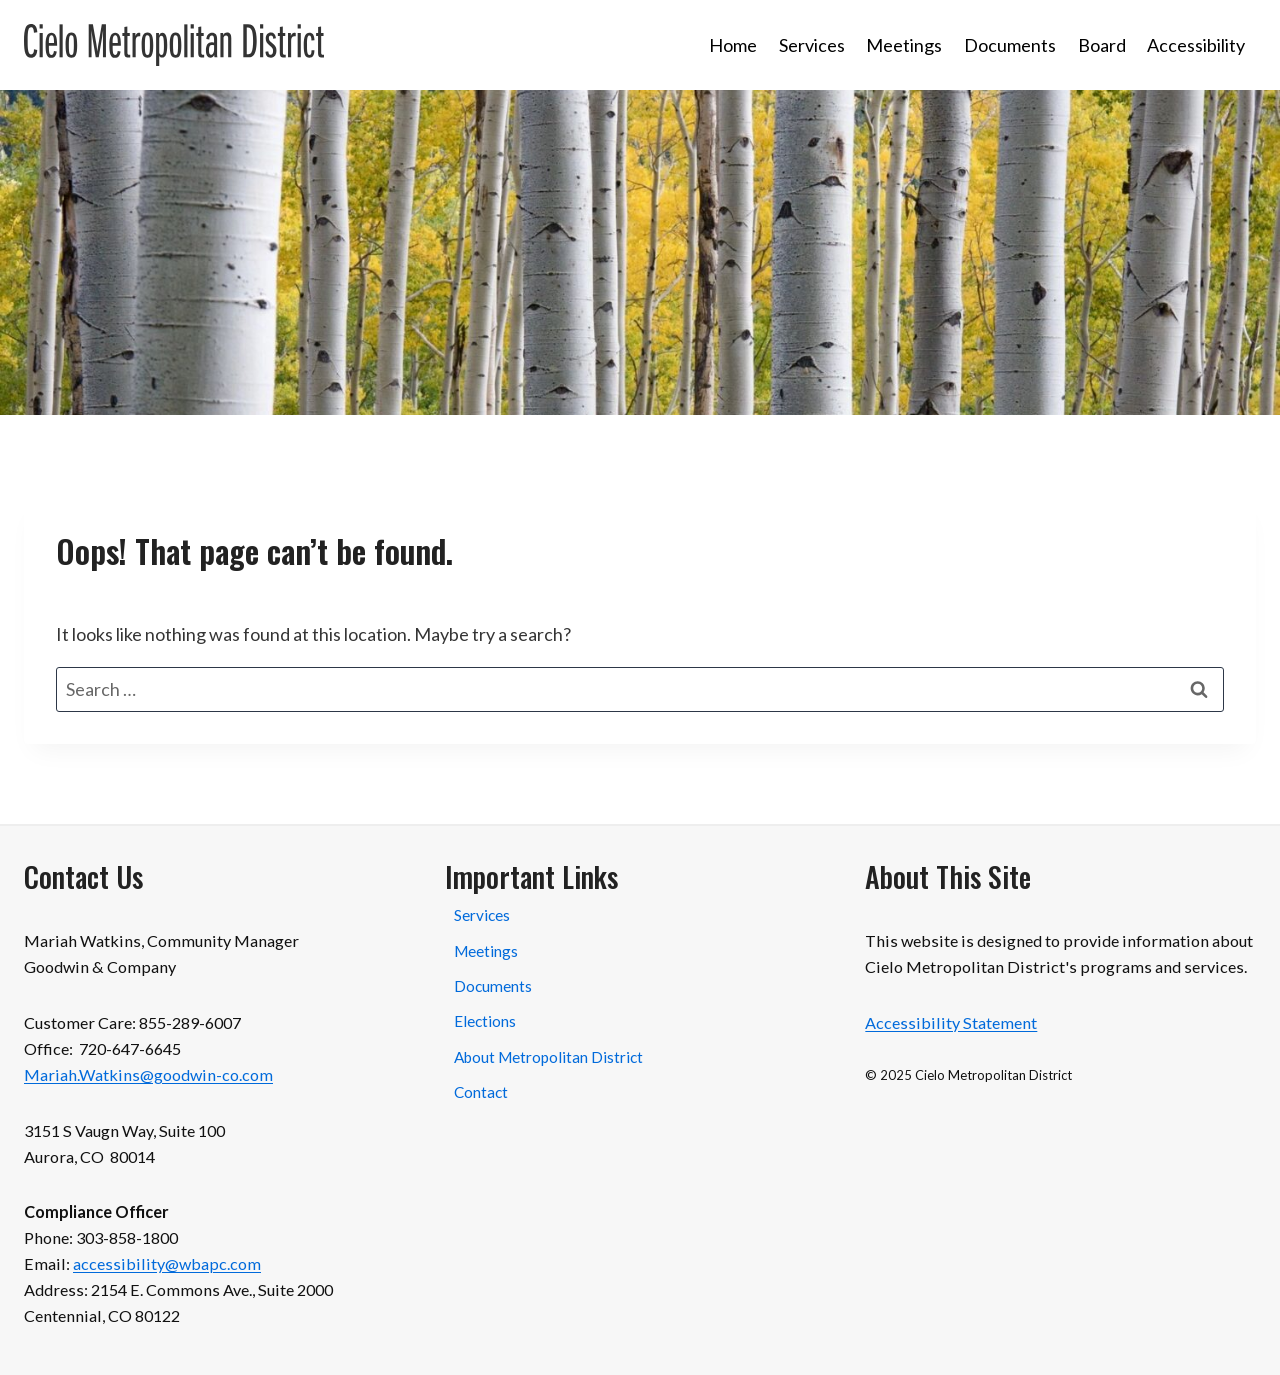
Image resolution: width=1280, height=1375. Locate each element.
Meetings (904, 45)
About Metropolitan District (548, 1057)
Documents (1010, 45)
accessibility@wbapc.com (167, 1263)
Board (1102, 45)
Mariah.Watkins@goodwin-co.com (148, 1074)
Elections (485, 1021)
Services (812, 45)
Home (733, 45)
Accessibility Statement (951, 1022)
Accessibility (1196, 45)
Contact (481, 1092)
